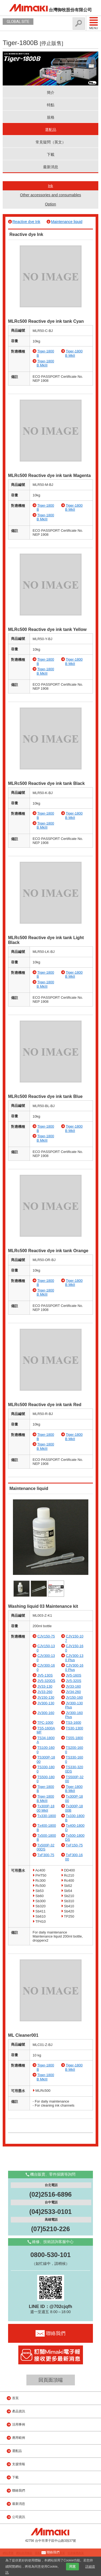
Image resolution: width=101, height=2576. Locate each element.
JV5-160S (73, 1675)
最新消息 (50, 167)
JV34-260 (73, 1692)
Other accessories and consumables (50, 195)
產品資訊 (18, 2411)
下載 (50, 154)
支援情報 (18, 2464)
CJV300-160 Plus (74, 1667)
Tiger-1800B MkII (74, 353)
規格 (50, 117)
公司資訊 (18, 2517)
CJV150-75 (46, 1636)
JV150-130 (45, 1697)
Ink (50, 186)
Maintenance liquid (66, 221)
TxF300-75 (45, 1855)
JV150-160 (74, 1697)
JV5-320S (73, 1681)
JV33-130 (45, 1686)
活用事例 (18, 2424)
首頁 (15, 2398)
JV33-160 (73, 1686)
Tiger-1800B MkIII (45, 363)
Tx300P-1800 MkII (45, 1808)
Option (50, 204)
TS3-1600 (73, 1722)
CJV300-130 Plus (74, 1658)
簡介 (50, 92)
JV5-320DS (46, 1681)
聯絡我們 (18, 2490)
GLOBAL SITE (18, 21)
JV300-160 (45, 1713)
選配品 (50, 130)
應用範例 (18, 2438)
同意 (72, 2566)
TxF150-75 (74, 1845)
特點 (50, 105)
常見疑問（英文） (51, 142)
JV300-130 (45, 1703)
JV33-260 (45, 1692)
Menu (93, 23)
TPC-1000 (45, 1722)
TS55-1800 (74, 1738)
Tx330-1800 (46, 1816)
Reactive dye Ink (26, 221)
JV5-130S (45, 1675)
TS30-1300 (74, 1728)
